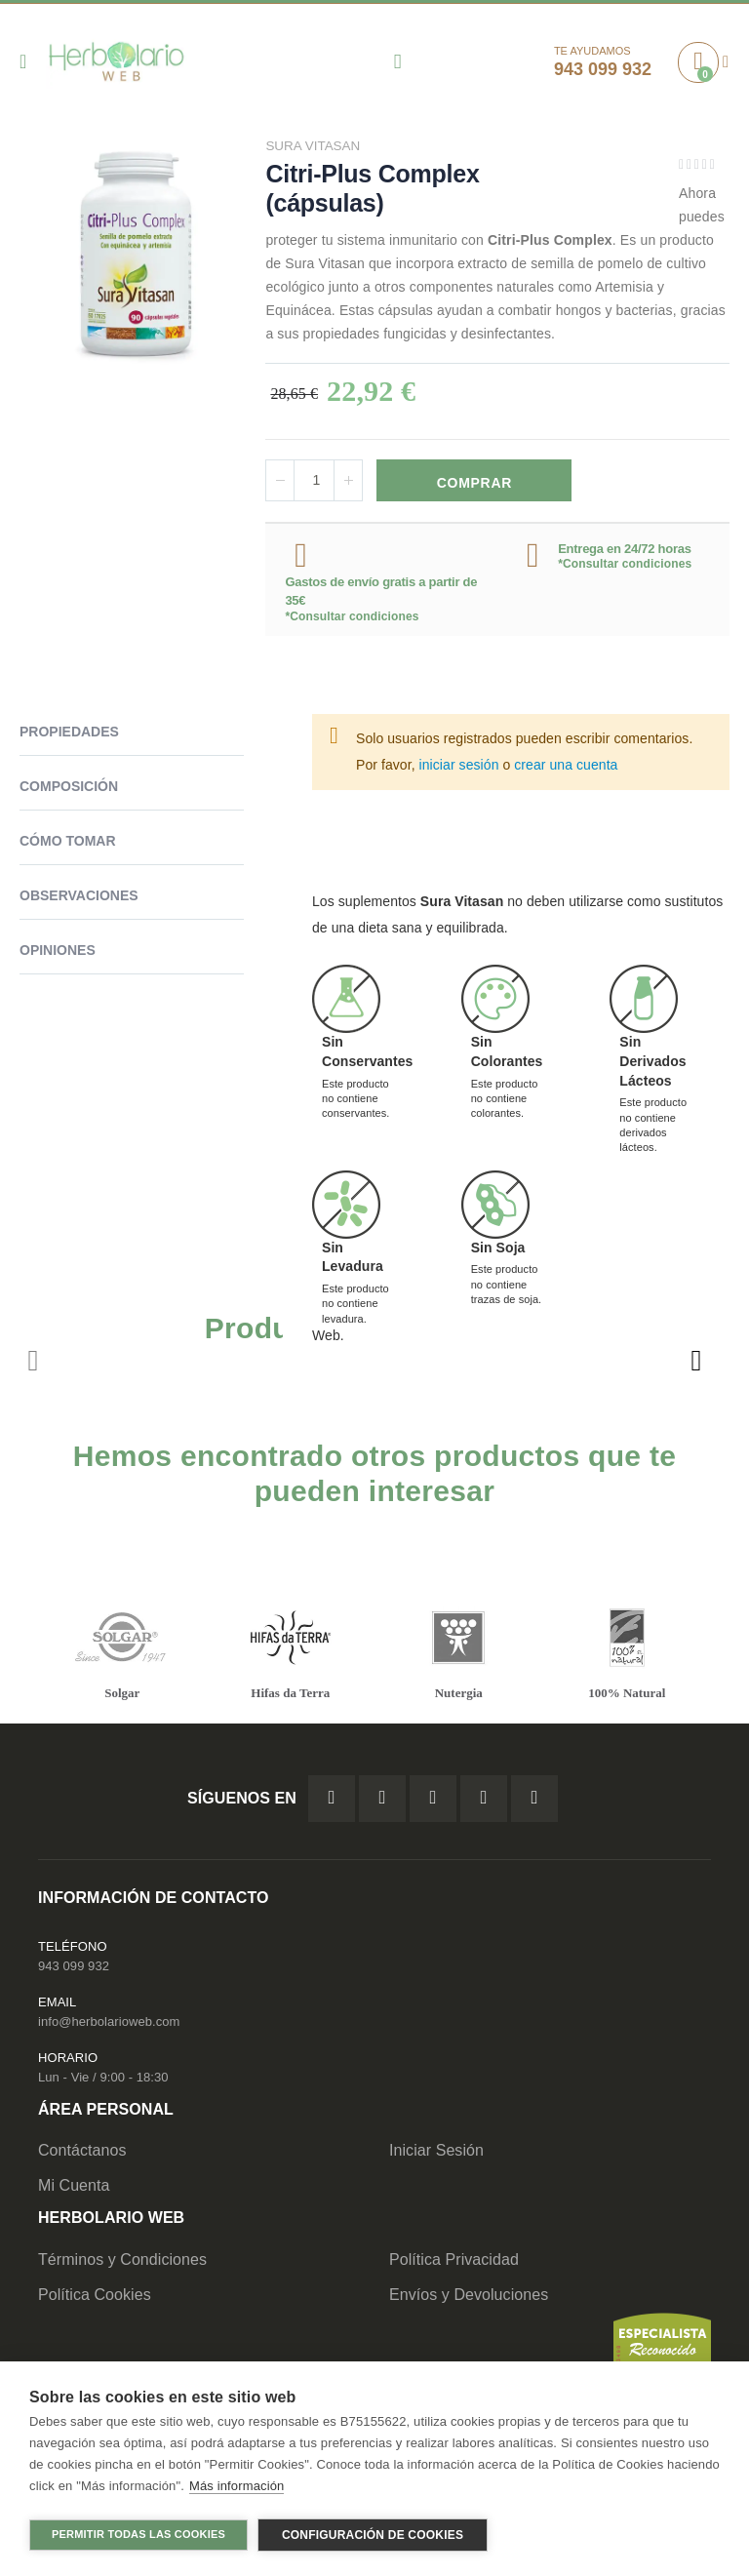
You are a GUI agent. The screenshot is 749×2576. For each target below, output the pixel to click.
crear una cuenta (565, 766)
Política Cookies (94, 2297)
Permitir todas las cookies (138, 2534)
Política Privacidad (454, 2262)
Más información (236, 2487)
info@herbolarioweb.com (108, 2025)
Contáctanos (82, 2154)
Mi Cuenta (74, 2189)
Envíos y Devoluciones (468, 2297)
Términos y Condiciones (122, 2262)
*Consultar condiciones (351, 618)
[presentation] (695, 1362)
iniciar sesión (459, 766)
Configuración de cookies (372, 2535)
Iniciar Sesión (436, 2154)
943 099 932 (73, 1969)
